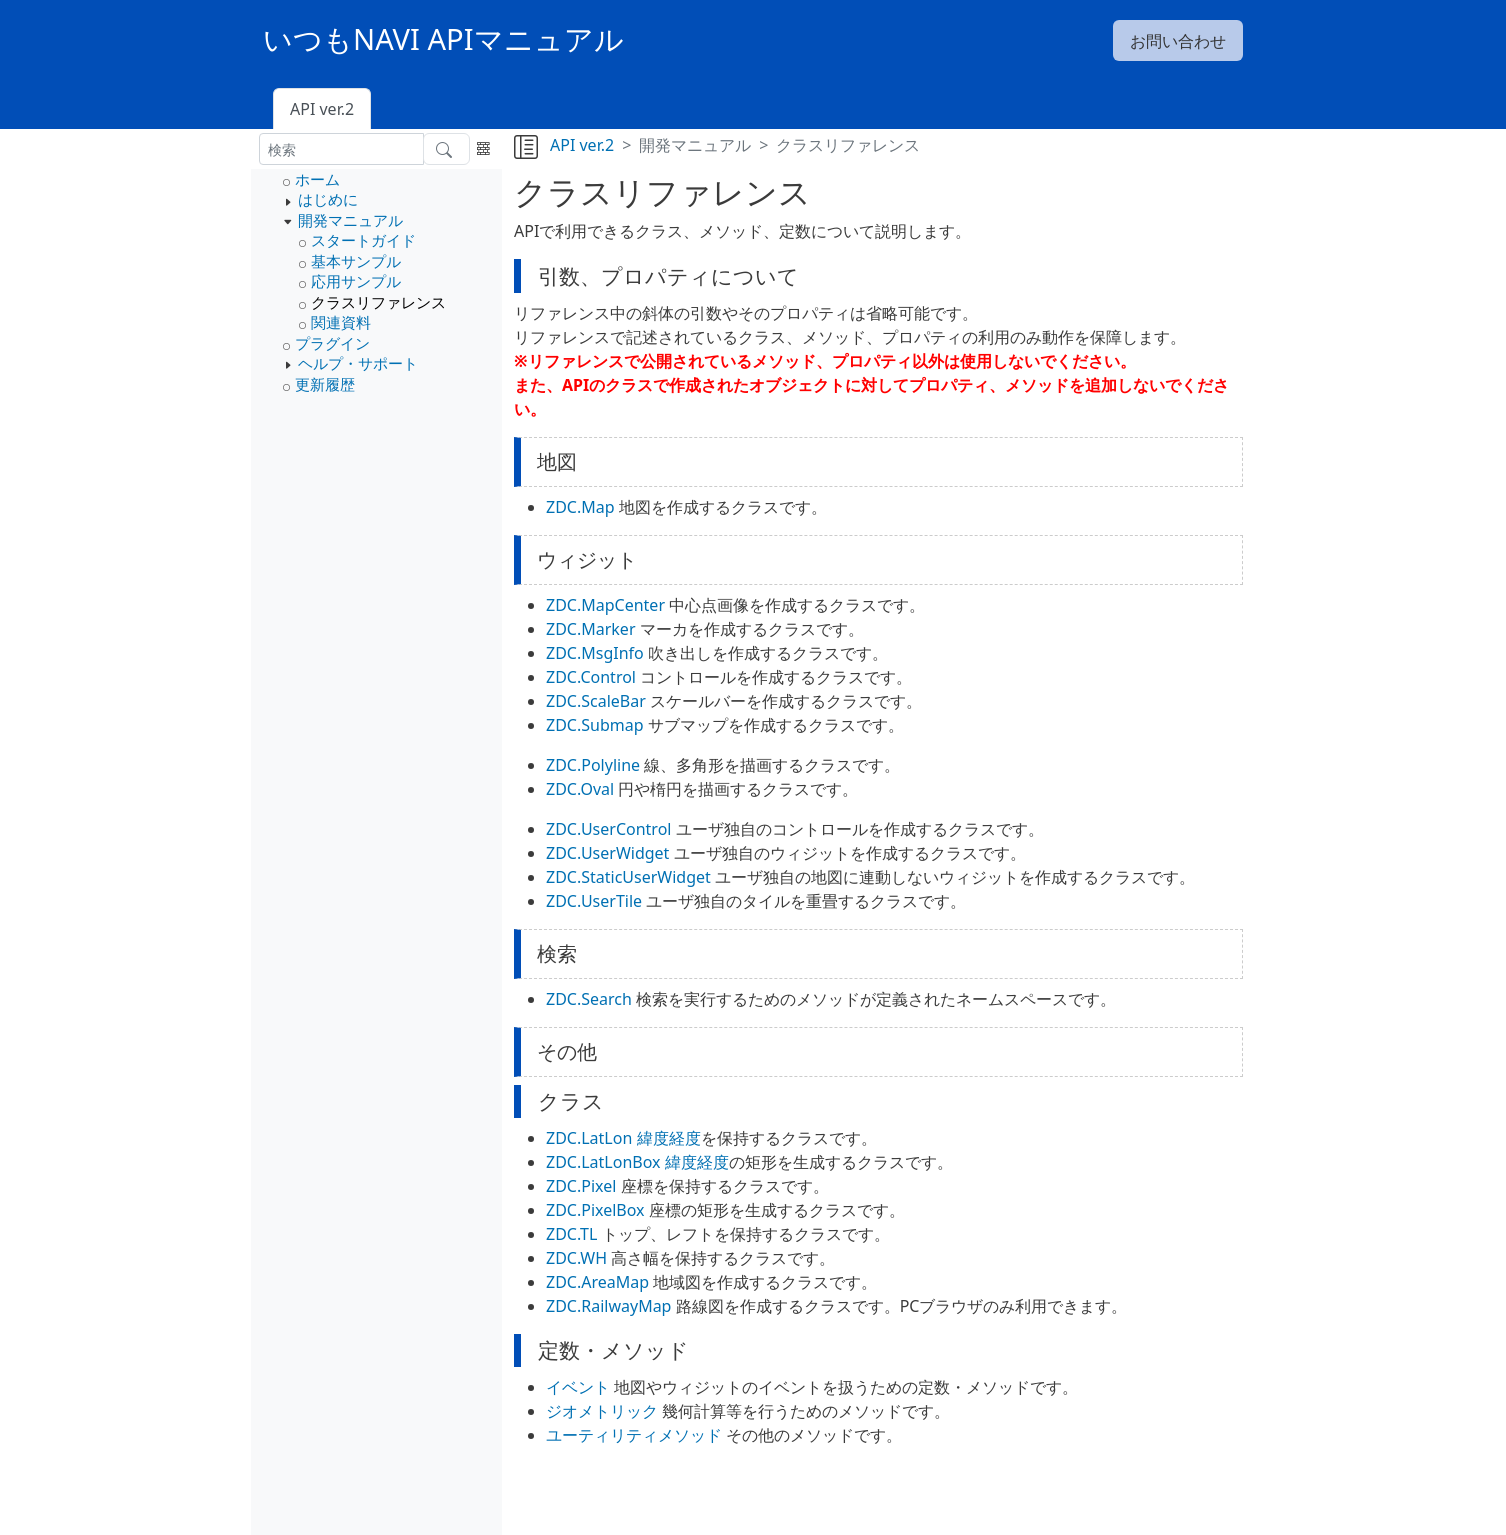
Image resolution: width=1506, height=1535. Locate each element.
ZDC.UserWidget (607, 853)
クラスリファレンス (378, 302)
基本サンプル (356, 261)
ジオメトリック (602, 1411)
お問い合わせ (1178, 41)
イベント (578, 1387)
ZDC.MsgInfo (595, 653)
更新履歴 (325, 384)
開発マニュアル (350, 220)
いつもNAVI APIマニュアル (443, 39)
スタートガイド (363, 240)
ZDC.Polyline (593, 765)
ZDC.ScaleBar (596, 701)
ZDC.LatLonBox (603, 1162)
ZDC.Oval (580, 789)
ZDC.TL (571, 1234)
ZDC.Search (589, 999)
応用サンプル (356, 281)
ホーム (317, 179)
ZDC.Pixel (581, 1186)
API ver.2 (322, 109)
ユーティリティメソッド (634, 1435)
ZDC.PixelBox (595, 1210)
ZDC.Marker (591, 629)
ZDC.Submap (595, 725)
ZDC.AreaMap (597, 1282)
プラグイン (332, 343)
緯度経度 (669, 1138)
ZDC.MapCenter (605, 605)
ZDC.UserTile (594, 901)
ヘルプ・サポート (358, 363)
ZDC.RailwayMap (608, 1306)
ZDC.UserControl (608, 829)
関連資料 (341, 322)
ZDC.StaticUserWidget (628, 877)
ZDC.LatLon (589, 1138)
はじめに (328, 199)
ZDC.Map (580, 507)
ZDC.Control (591, 677)
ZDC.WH (576, 1258)
